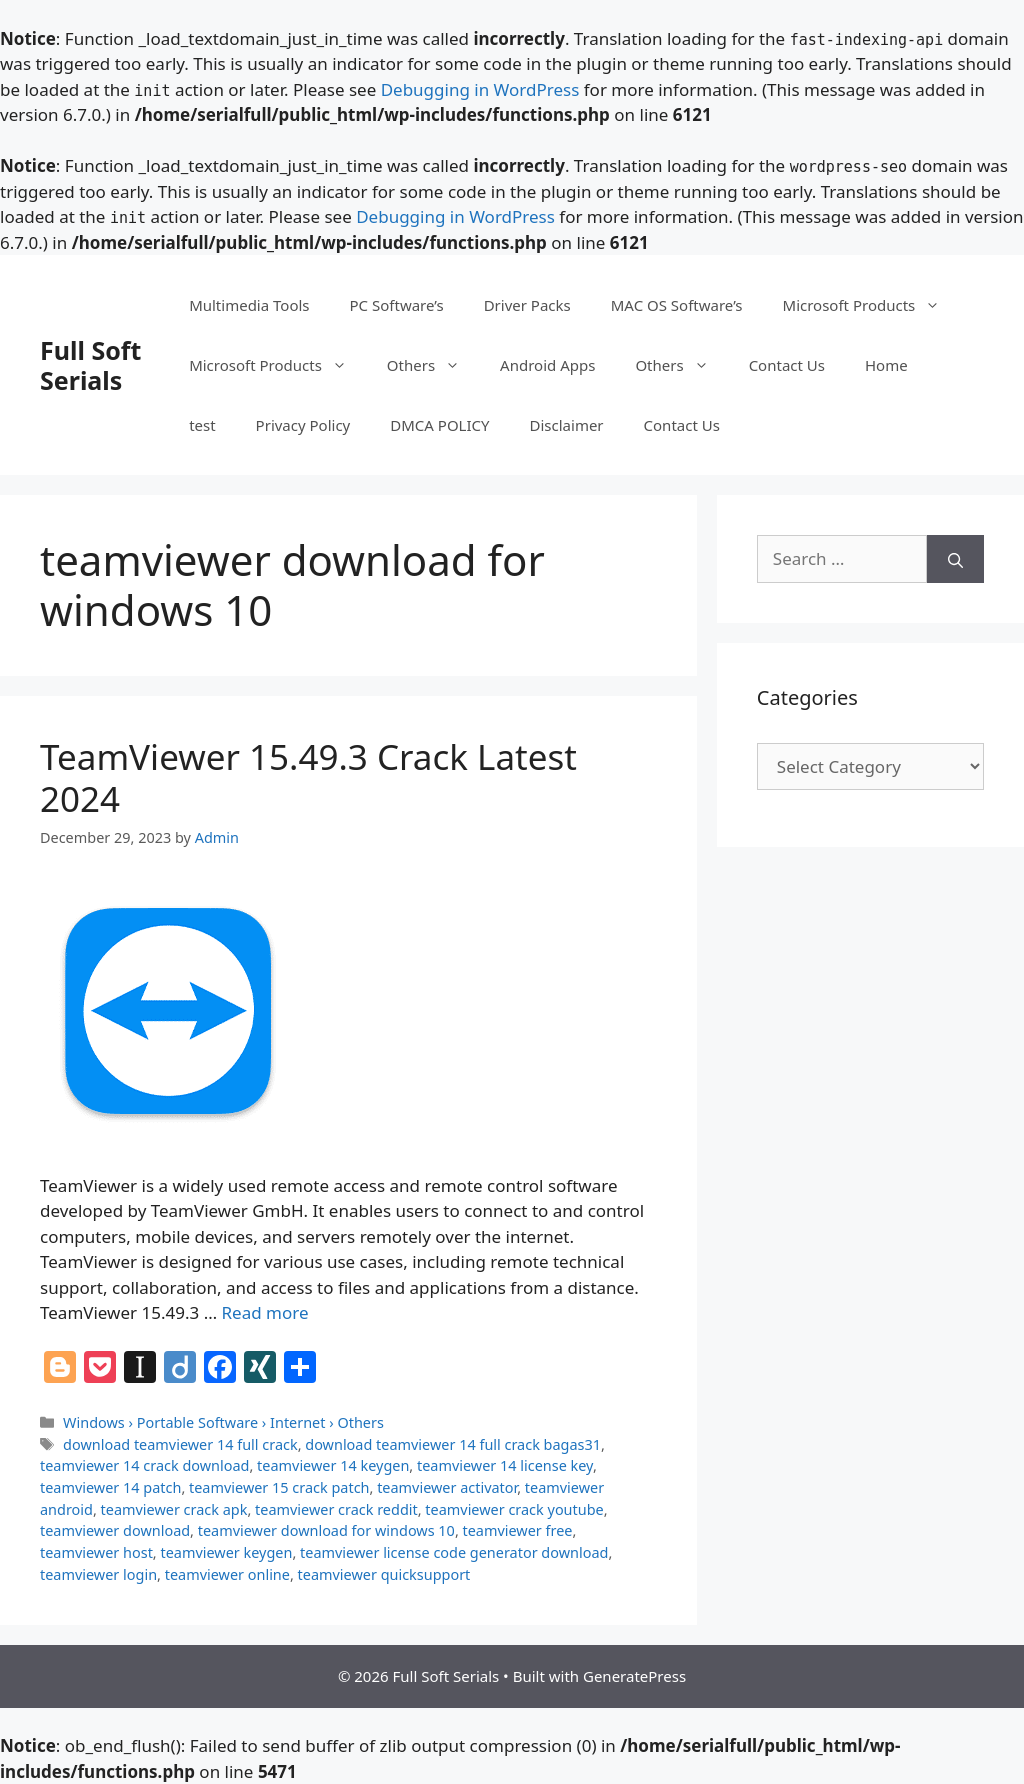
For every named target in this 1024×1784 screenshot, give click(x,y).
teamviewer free (518, 1530)
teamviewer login (98, 1574)
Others (433, 365)
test (202, 425)
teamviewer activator (447, 1487)
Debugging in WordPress (480, 89)
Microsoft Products (872, 305)
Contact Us (787, 365)
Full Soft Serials (90, 365)
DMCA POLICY (439, 425)
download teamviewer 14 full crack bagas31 (453, 1444)
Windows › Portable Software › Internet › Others (223, 1422)
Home (886, 365)
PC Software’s (397, 305)
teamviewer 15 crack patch (279, 1487)
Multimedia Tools (249, 305)
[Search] (955, 559)
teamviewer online (227, 1574)
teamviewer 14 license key (505, 1465)
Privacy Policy (303, 425)
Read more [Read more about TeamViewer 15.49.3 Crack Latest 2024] (265, 1312)
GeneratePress (634, 1676)
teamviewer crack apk (174, 1509)
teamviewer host (96, 1552)
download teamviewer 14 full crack (180, 1444)
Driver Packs (527, 305)
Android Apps (547, 365)
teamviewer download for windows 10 (326, 1530)
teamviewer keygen (226, 1552)
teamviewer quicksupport (384, 1574)
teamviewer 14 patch (110, 1487)
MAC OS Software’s (677, 305)
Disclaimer (567, 425)
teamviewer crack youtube (514, 1509)
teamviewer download (115, 1530)
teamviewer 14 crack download (144, 1465)
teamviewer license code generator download (454, 1552)
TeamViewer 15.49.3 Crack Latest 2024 (308, 777)
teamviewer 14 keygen (333, 1465)
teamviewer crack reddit (336, 1509)
